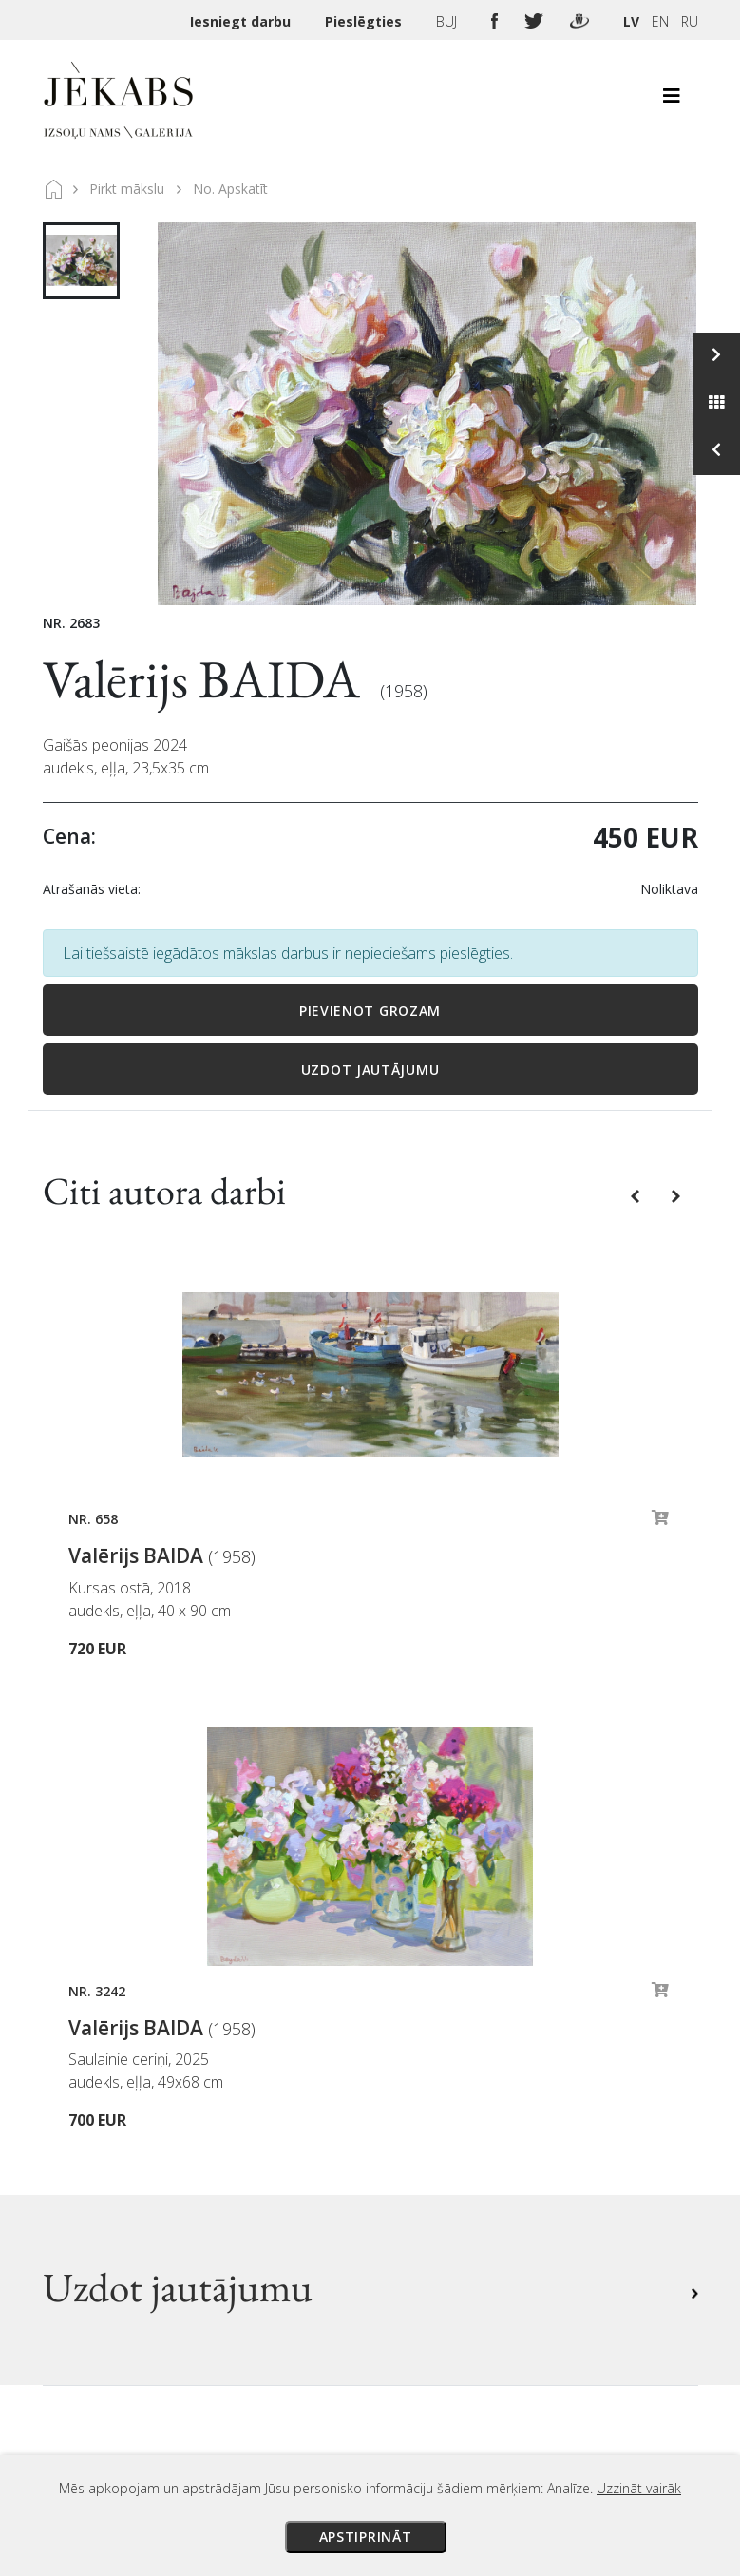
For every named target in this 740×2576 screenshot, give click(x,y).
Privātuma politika (450, 2143)
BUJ (448, 21)
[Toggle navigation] (671, 101)
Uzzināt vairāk (639, 2488)
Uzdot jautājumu (370, 1069)
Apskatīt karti (113, 2265)
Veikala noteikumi (448, 2117)
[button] (637, 1194)
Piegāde (413, 2090)
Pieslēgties (365, 21)
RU (689, 21)
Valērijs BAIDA (206, 679)
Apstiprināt (365, 2537)
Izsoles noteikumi (447, 2037)
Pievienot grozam (370, 1011)
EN (660, 21)
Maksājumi (424, 2063)
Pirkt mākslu (126, 189)
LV (631, 21)
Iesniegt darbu (242, 21)
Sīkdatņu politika (444, 2170)
